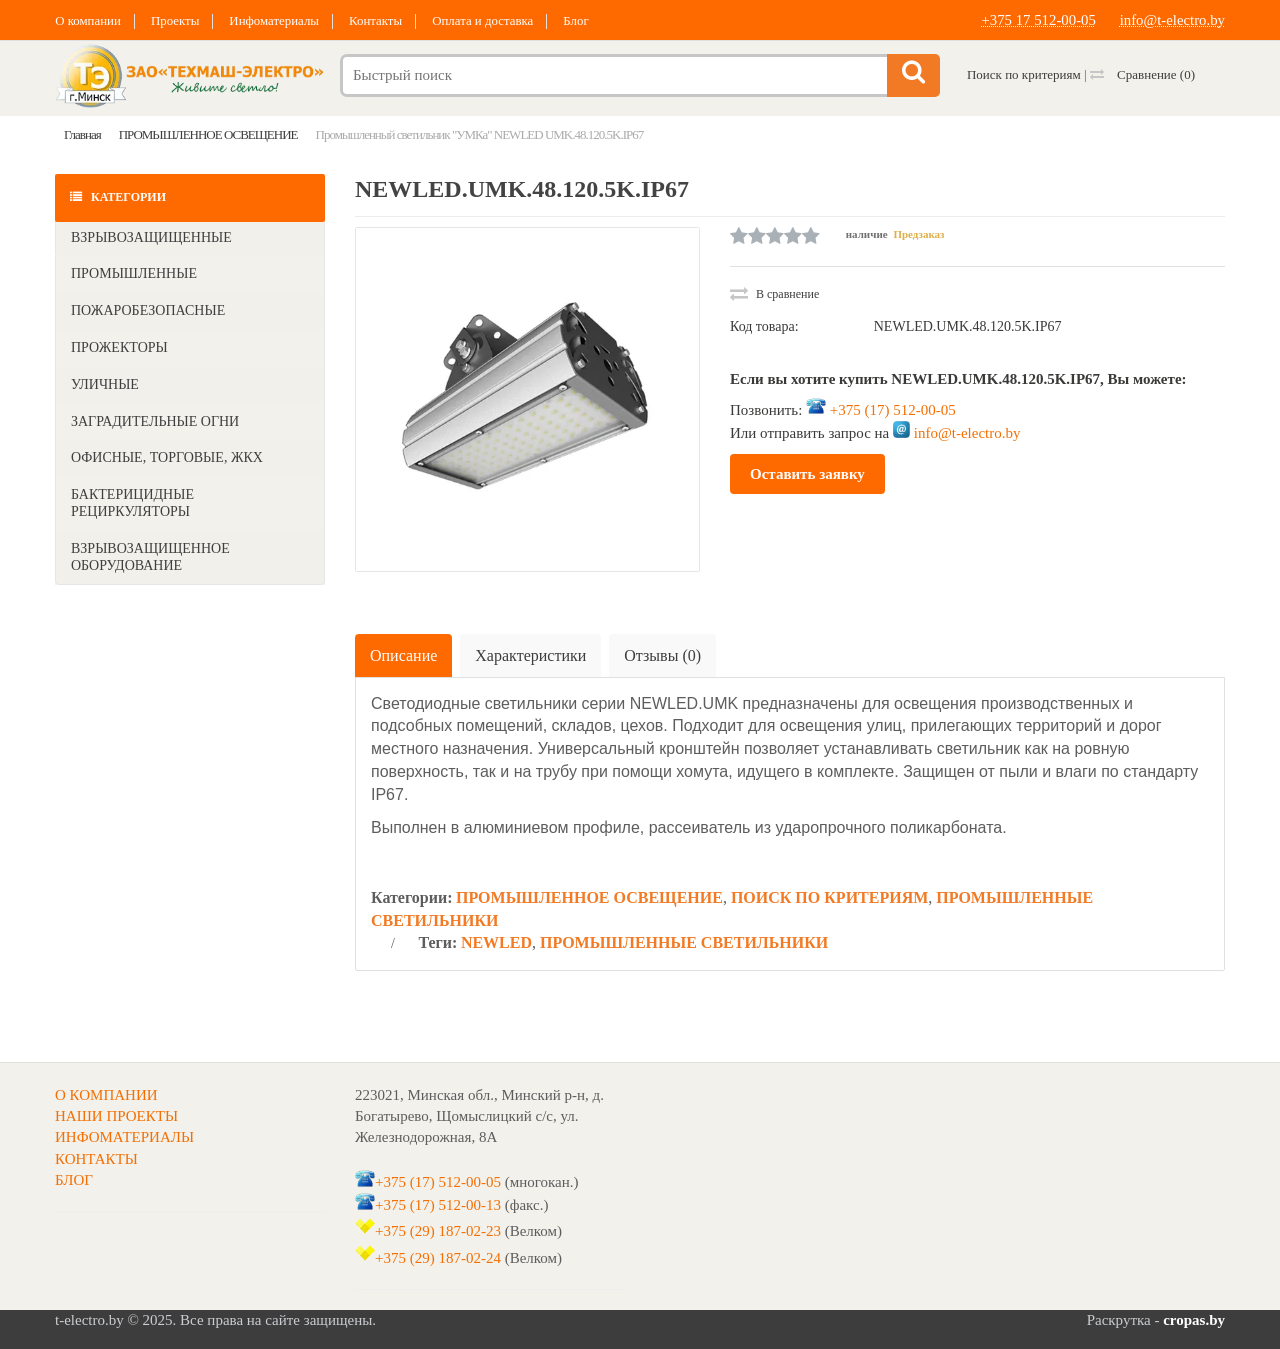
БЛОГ (74, 1180)
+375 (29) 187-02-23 (438, 1231)
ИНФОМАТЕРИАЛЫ (124, 1137)
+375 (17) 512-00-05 (893, 409)
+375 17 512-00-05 (1037, 20)
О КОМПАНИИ (106, 1095)
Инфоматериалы (277, 20)
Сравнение (1142, 74)
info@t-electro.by (1171, 20)
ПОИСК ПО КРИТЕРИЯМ (829, 897)
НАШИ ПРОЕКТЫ (116, 1116)
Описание (403, 655)
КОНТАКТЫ (96, 1159)
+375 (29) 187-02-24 (438, 1258)
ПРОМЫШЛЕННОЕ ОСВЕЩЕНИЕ (589, 897)
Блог (583, 20)
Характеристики (530, 655)
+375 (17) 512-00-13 (438, 1205)
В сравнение (774, 294)
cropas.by (1194, 1320)
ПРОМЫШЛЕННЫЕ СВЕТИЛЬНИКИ (684, 942)
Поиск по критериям (1024, 74)
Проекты (176, 20)
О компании (88, 20)
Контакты (380, 20)
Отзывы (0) (662, 655)
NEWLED (496, 942)
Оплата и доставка (489, 20)
